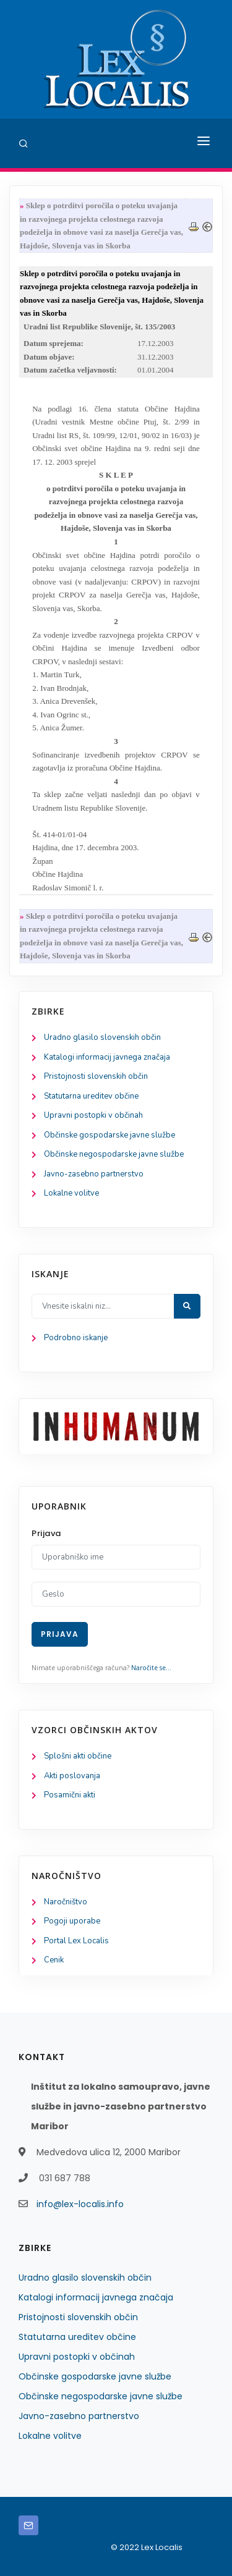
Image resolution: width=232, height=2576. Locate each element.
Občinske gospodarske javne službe (109, 1135)
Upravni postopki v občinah (93, 1115)
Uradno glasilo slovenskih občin (102, 1037)
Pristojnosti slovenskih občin (96, 1076)
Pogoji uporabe (72, 1921)
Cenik (54, 1960)
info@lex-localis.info (80, 2204)
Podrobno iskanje (76, 1337)
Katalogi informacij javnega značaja (107, 1057)
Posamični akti (69, 1795)
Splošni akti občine (77, 1756)
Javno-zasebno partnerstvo (94, 1174)
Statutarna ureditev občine (91, 1096)
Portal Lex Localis (76, 1940)
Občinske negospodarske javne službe (114, 1154)
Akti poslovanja (72, 1775)
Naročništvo (65, 1901)
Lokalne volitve (71, 1193)
